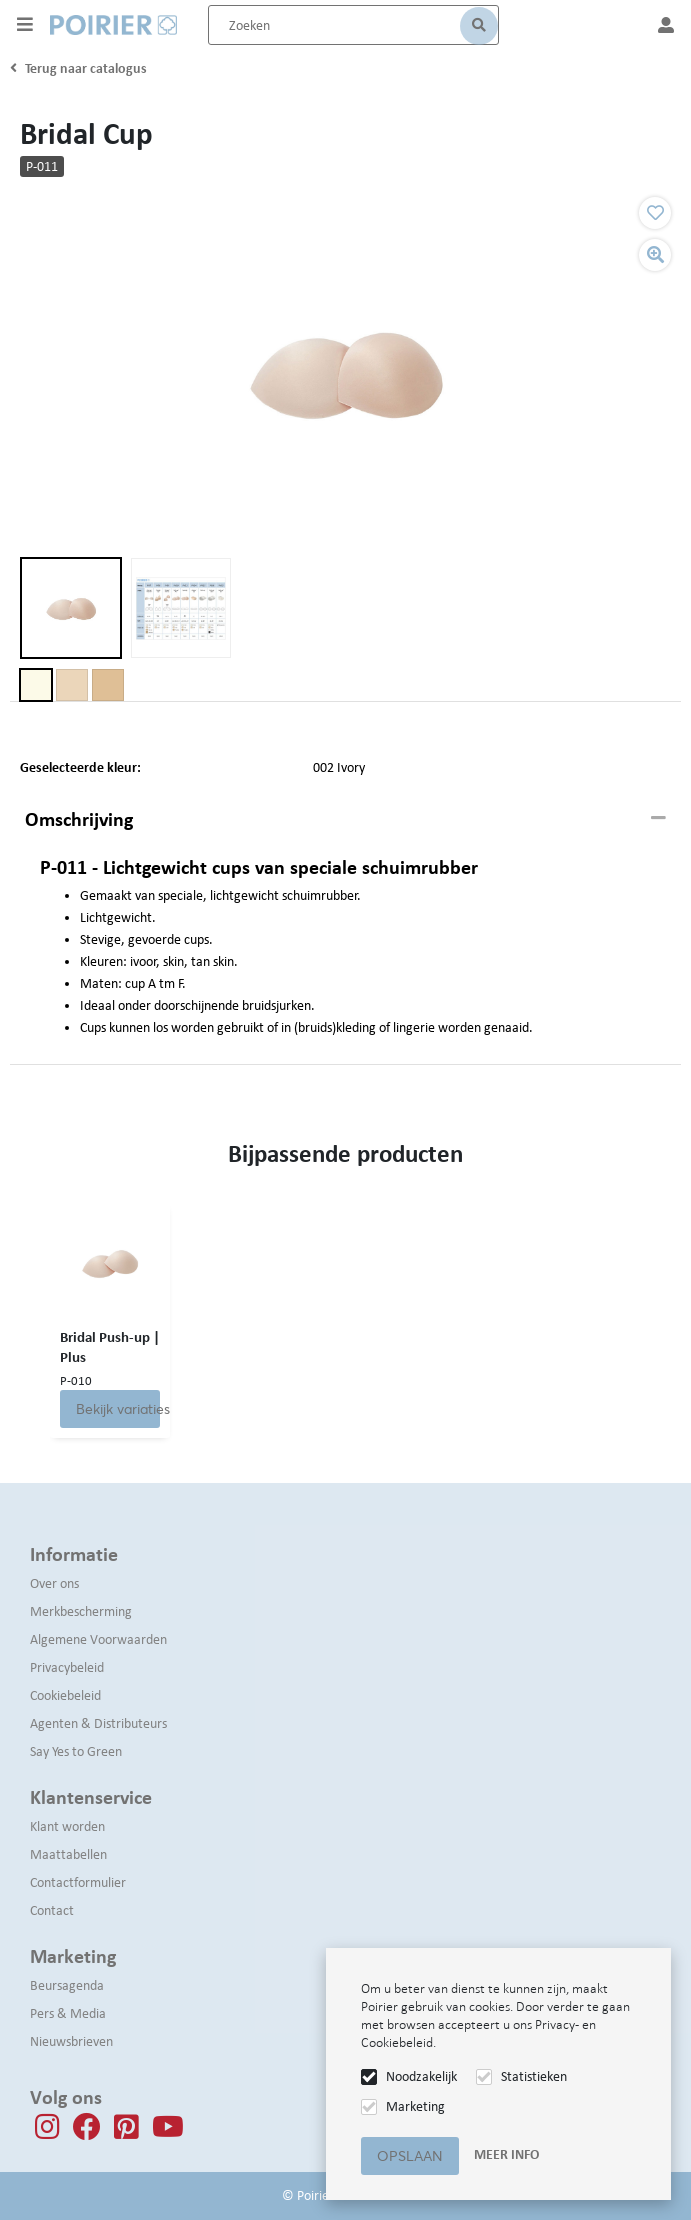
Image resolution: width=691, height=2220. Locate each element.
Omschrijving (79, 819)
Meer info (506, 2154)
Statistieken (534, 2076)
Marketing (415, 2106)
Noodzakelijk (421, 2076)
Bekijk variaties (118, 1409)
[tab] (345, 820)
